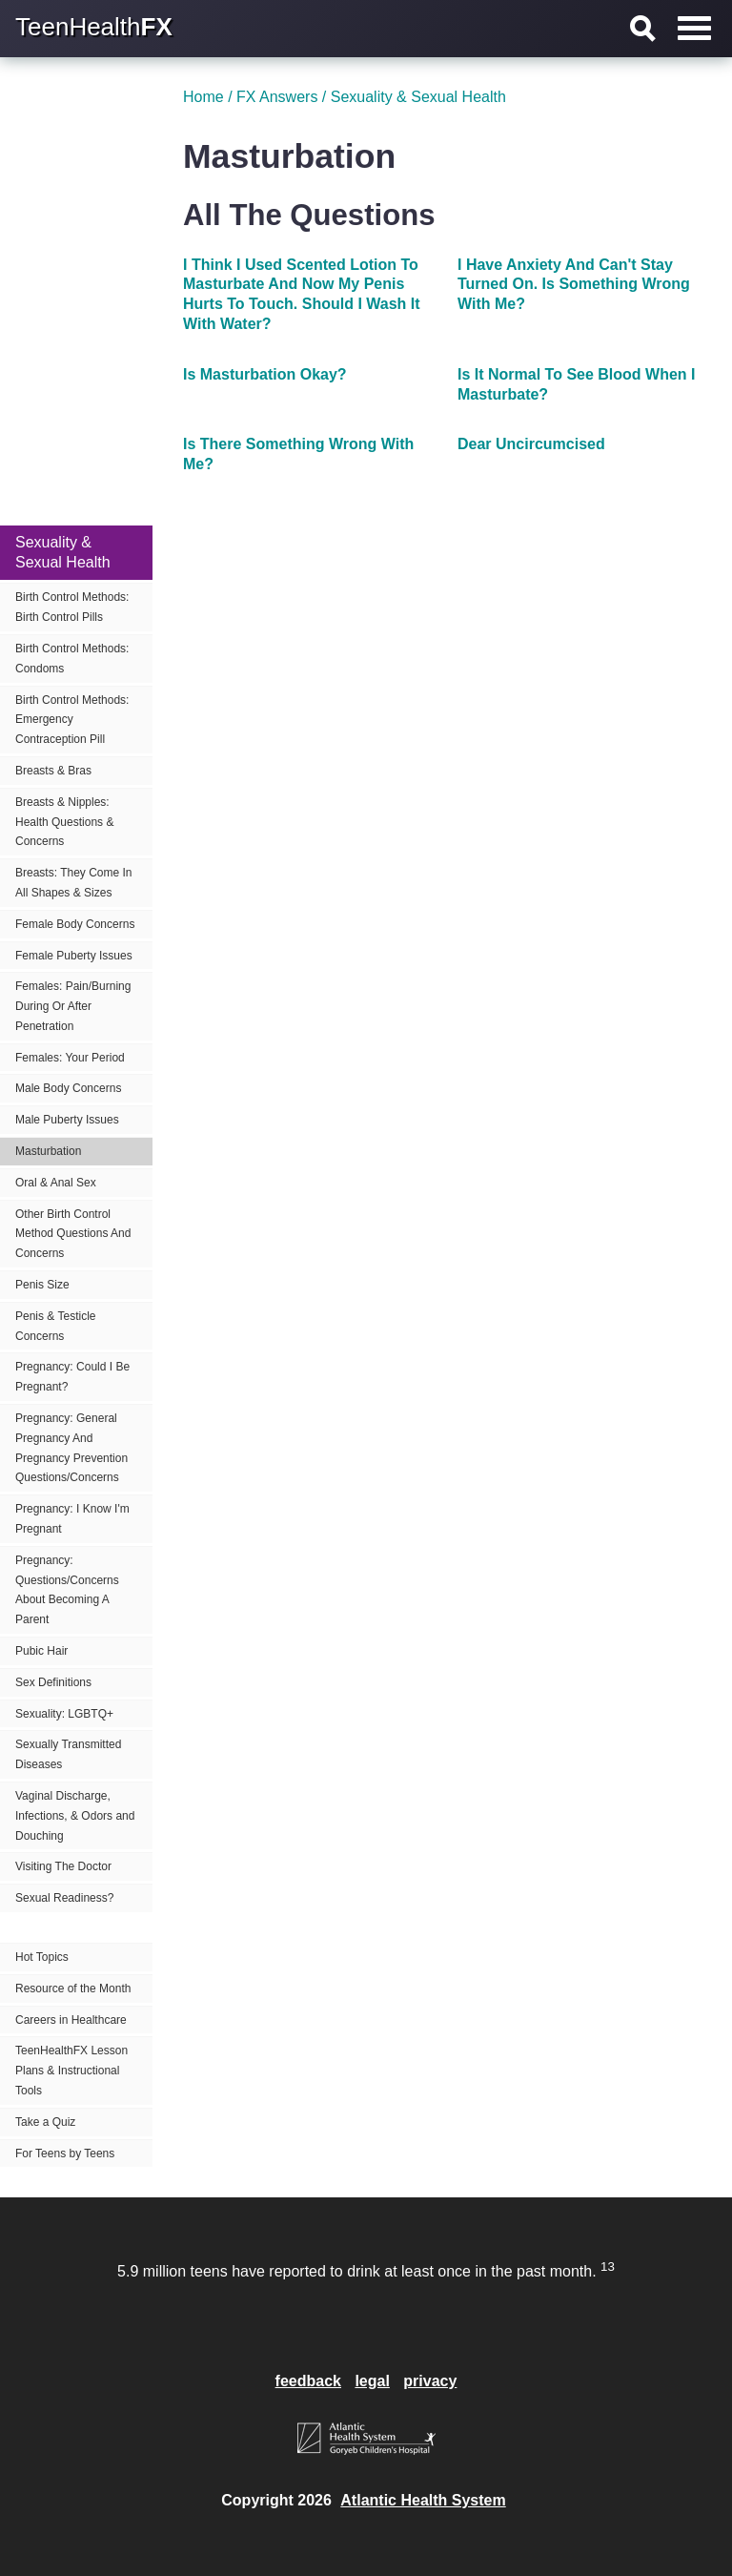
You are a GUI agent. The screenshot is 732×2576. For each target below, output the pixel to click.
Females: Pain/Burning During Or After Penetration (73, 1006)
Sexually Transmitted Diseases (68, 1754)
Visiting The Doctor (63, 1866)
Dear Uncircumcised (531, 444)
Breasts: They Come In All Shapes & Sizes (73, 882)
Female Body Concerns (74, 924)
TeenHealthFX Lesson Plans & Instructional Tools (71, 2070)
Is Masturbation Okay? (265, 374)
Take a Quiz (45, 2122)
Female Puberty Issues (73, 955)
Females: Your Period (70, 1057)
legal (372, 2381)
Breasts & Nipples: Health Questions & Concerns (64, 822)
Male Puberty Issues (67, 1119)
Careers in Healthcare (71, 2020)
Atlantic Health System (422, 2500)
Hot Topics (42, 1957)
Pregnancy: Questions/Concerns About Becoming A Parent (67, 1590)
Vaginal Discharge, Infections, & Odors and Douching (74, 1816)
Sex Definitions (53, 1682)
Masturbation (48, 1151)
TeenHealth (94, 26)
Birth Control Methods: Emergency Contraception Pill (72, 720)
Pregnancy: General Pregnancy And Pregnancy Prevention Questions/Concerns (71, 1448)
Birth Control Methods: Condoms (72, 658)
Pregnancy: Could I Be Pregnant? (72, 1376)
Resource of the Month (73, 1988)
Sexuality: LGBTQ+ (64, 1714)
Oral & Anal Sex (55, 1182)
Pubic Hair (41, 1651)
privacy (430, 2381)
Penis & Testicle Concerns (55, 1326)
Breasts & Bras (53, 770)
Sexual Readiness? (64, 1898)
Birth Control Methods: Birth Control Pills (72, 607)
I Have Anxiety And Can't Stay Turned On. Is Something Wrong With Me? (574, 285)
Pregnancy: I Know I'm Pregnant (72, 1518)
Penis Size (42, 1284)
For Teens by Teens (64, 2153)
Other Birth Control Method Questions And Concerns (73, 1234)
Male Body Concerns (68, 1088)
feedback (308, 2381)
